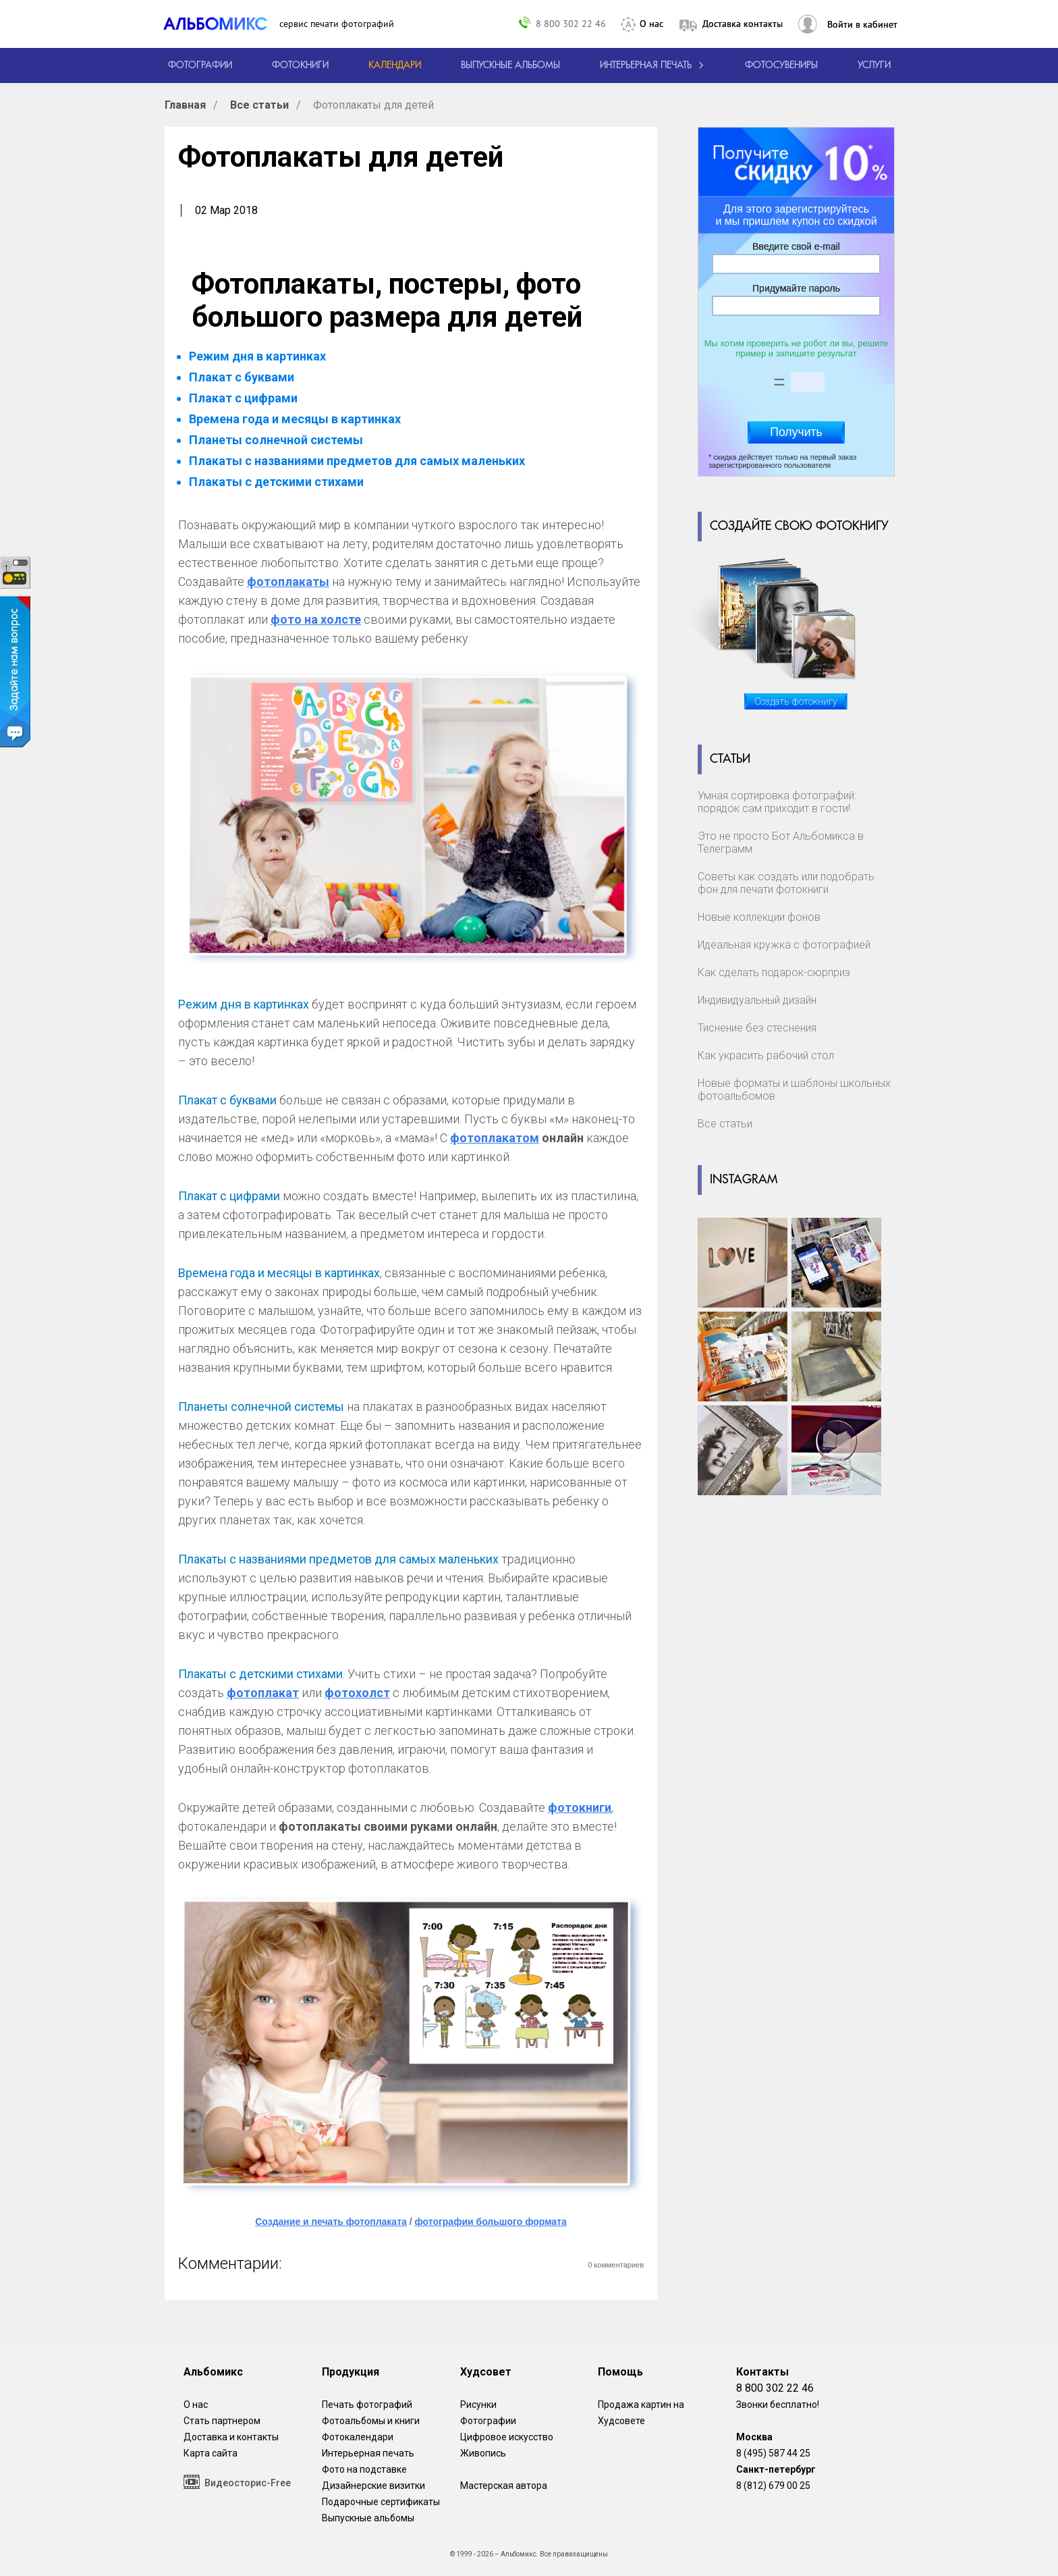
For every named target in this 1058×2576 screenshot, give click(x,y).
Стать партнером (222, 2420)
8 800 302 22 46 (571, 23)
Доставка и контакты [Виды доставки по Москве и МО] (231, 2437)
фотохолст (357, 1693)
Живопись (483, 2453)
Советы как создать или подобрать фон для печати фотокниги (786, 883)
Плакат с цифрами (243, 398)
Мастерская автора (503, 2485)
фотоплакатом (494, 1138)
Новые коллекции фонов (759, 917)
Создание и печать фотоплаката (331, 2221)
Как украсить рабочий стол (766, 1055)
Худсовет (485, 2371)
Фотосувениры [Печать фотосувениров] (781, 65)
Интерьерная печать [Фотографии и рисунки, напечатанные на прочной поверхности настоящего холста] (368, 2453)
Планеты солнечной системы (276, 440)
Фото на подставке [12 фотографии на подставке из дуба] (364, 2469)
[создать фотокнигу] (300, 65)
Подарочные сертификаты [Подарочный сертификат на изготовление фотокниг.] (381, 2501)
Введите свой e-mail (796, 246)
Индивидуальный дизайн (757, 1000)
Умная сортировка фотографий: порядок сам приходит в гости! (777, 802)
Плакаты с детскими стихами (276, 482)
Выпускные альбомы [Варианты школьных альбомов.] (368, 2518)
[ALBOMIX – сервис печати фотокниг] (221, 24)
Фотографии (488, 2420)
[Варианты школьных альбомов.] (510, 65)
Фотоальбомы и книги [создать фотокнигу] (371, 2420)
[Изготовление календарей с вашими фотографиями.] (395, 65)
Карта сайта (211, 2453)
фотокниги (579, 1807)
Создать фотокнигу (795, 701)
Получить (796, 432)
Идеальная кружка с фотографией (784, 944)
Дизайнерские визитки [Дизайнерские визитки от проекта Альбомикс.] (373, 2485)
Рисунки (478, 2404)
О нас (651, 24)
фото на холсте (316, 619)
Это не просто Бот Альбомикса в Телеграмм (781, 842)
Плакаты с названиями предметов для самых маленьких (357, 461)
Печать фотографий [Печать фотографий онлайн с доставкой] (367, 2404)
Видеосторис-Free (237, 2482)
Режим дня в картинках (257, 356)
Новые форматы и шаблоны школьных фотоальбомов (794, 1089)
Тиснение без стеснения (757, 1027)
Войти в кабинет (862, 24)
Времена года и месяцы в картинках (295, 419)
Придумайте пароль (796, 288)
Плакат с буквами (241, 377)
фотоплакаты (288, 581)
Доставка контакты (742, 24)
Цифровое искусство (506, 2437)
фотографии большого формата (490, 2221)
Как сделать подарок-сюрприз (774, 972)
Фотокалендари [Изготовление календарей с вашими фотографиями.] (357, 2437)
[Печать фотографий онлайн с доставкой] (200, 65)
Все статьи (725, 1123)
